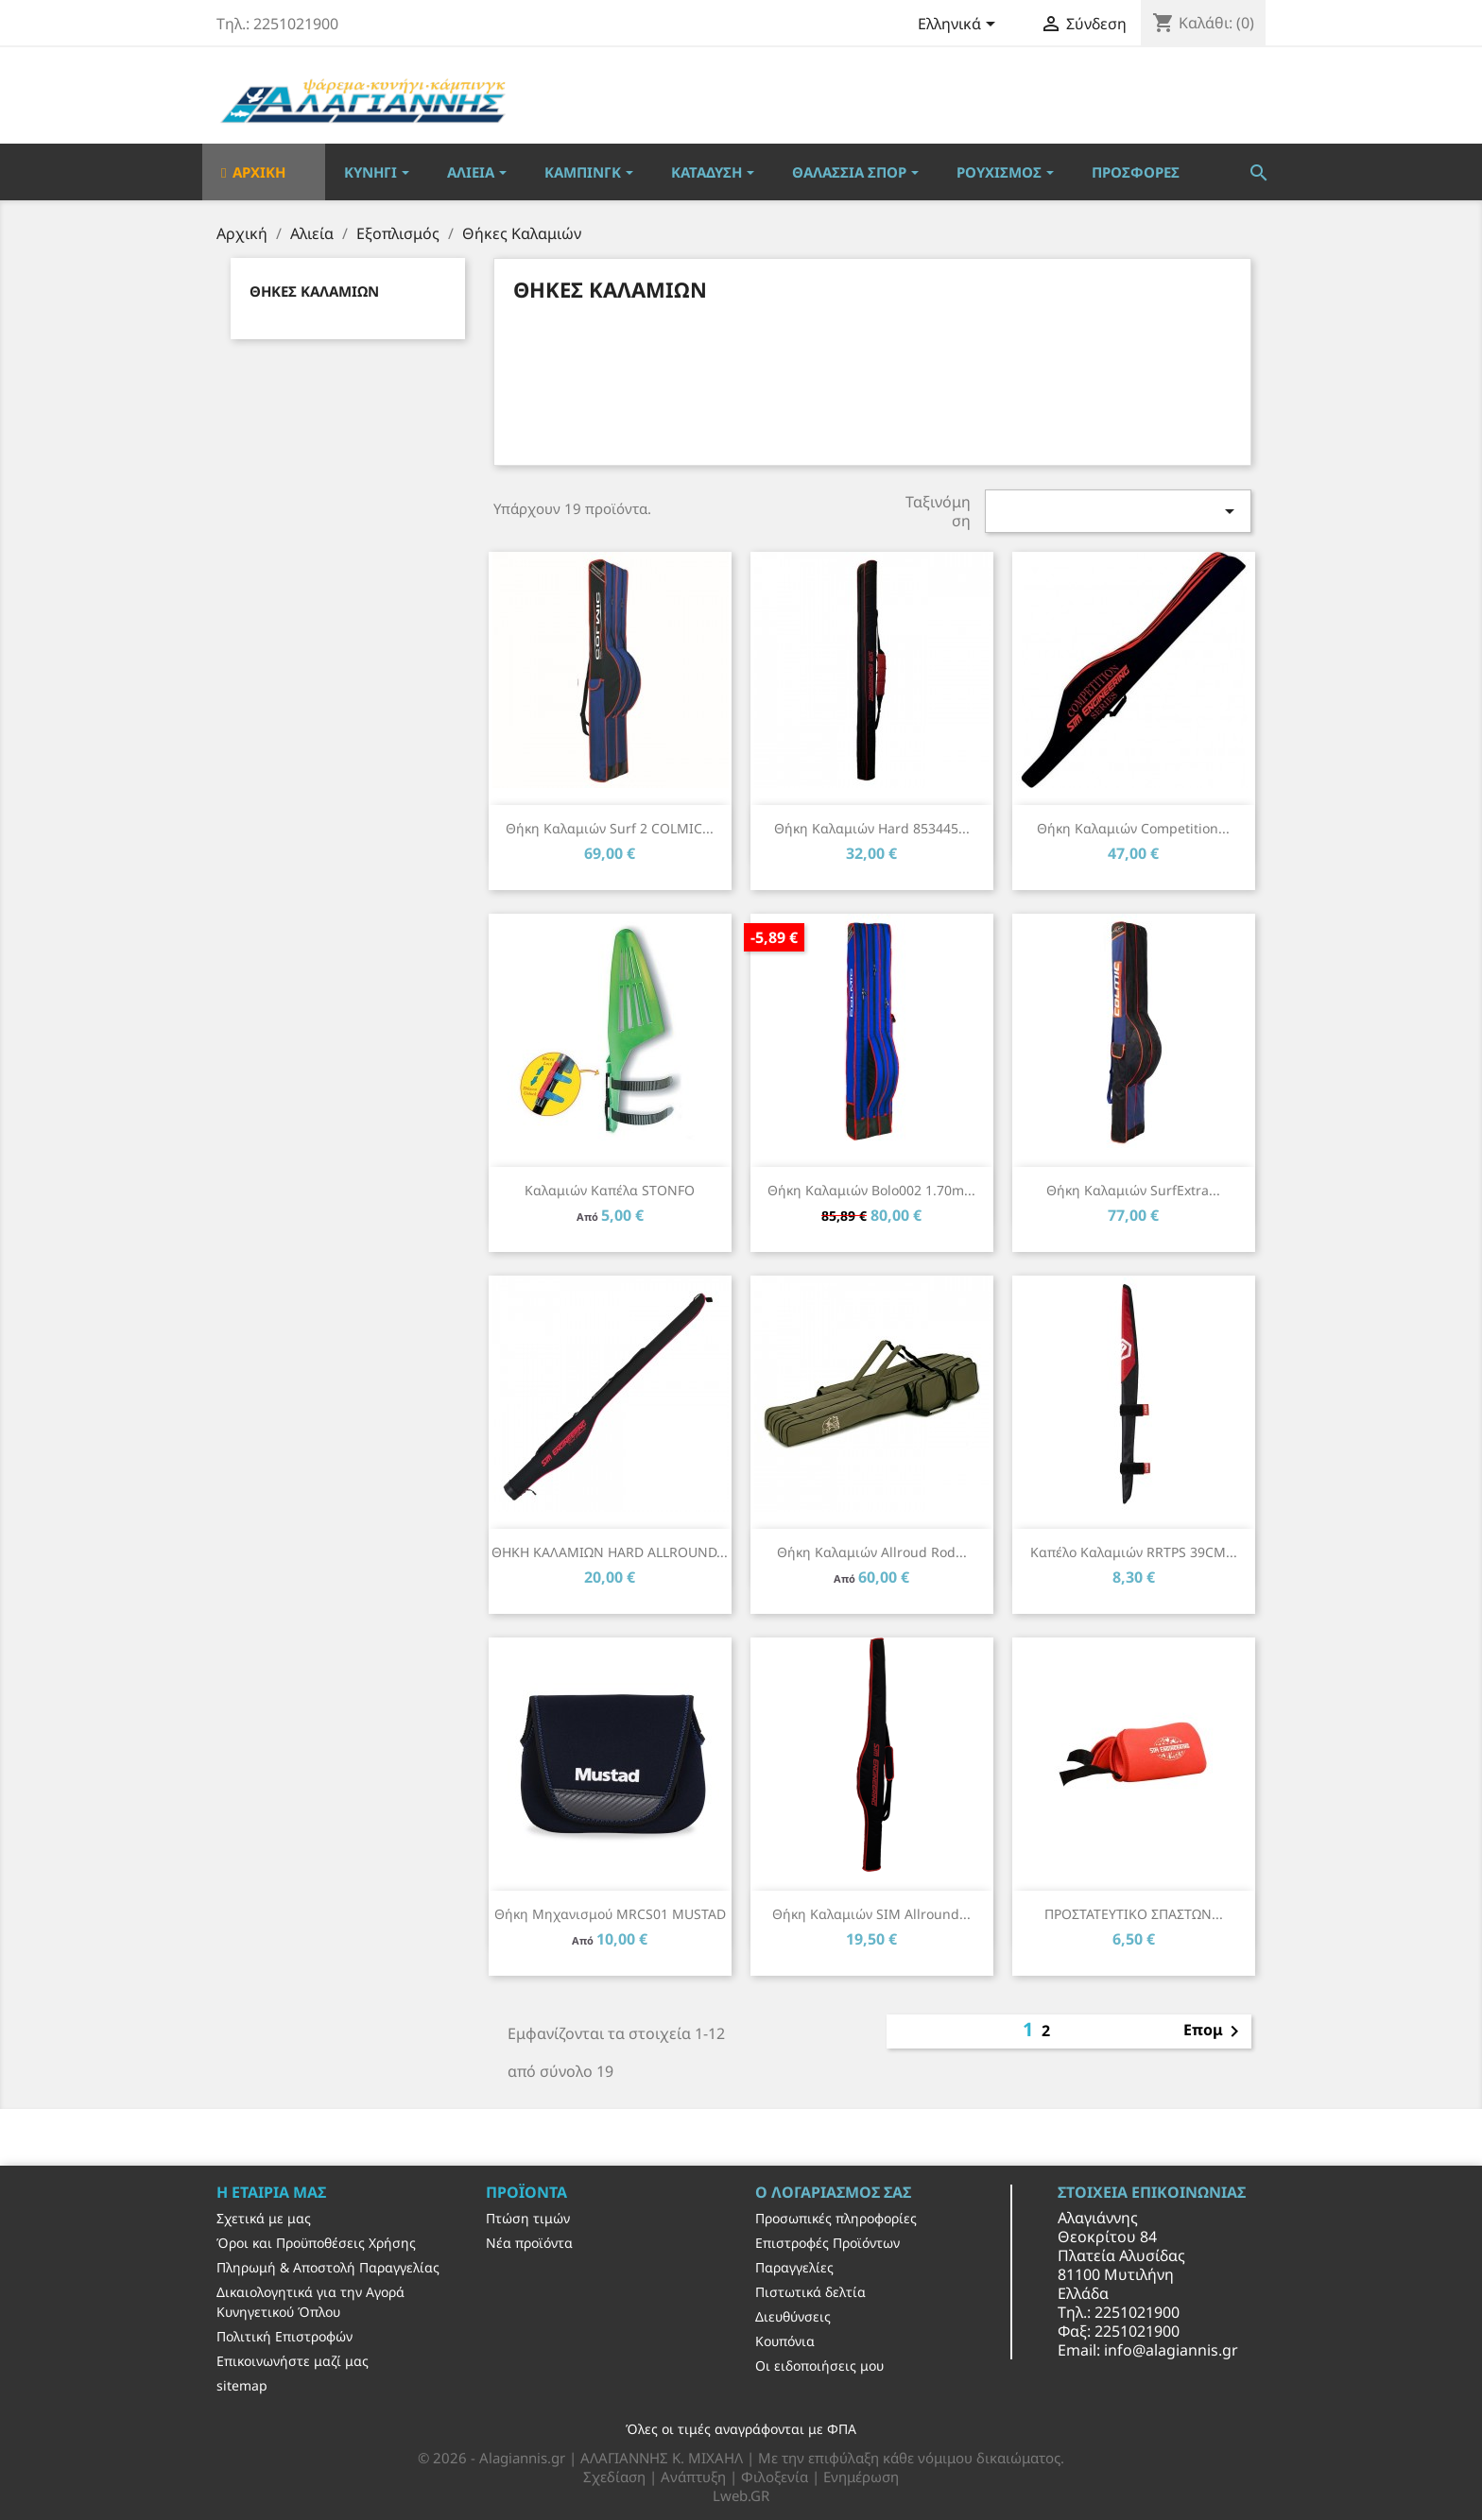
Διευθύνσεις (793, 2316)
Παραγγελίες (794, 2267)
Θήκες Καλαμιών (314, 291)
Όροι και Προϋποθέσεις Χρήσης (316, 2243)
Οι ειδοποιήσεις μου (819, 2365)
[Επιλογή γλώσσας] (960, 25)
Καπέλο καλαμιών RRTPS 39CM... (1133, 1552)
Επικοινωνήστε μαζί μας (292, 2361)
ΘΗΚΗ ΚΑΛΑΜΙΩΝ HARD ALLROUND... (609, 1552)
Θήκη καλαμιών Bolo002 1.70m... (871, 1190)
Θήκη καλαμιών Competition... (1133, 828)
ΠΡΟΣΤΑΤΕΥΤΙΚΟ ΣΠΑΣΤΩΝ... (1133, 1914)
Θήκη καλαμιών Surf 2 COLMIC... (610, 828)
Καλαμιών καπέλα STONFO (610, 1190)
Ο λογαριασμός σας (833, 2192)
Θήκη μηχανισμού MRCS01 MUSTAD (610, 1914)
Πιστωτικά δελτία (810, 2292)
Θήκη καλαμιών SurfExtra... (1133, 1190)
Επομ (1214, 2031)
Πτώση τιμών (528, 2218)
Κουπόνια (785, 2341)
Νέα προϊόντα (529, 2243)
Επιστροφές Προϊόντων (827, 2243)
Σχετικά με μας (263, 2218)
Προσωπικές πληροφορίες (836, 2218)
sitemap (241, 2385)
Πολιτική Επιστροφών (284, 2336)
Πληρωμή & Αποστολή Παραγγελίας (327, 2267)
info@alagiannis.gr (1171, 2350)
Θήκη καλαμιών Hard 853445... (872, 828)
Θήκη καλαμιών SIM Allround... (871, 1914)
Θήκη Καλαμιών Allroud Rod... (872, 1552)
